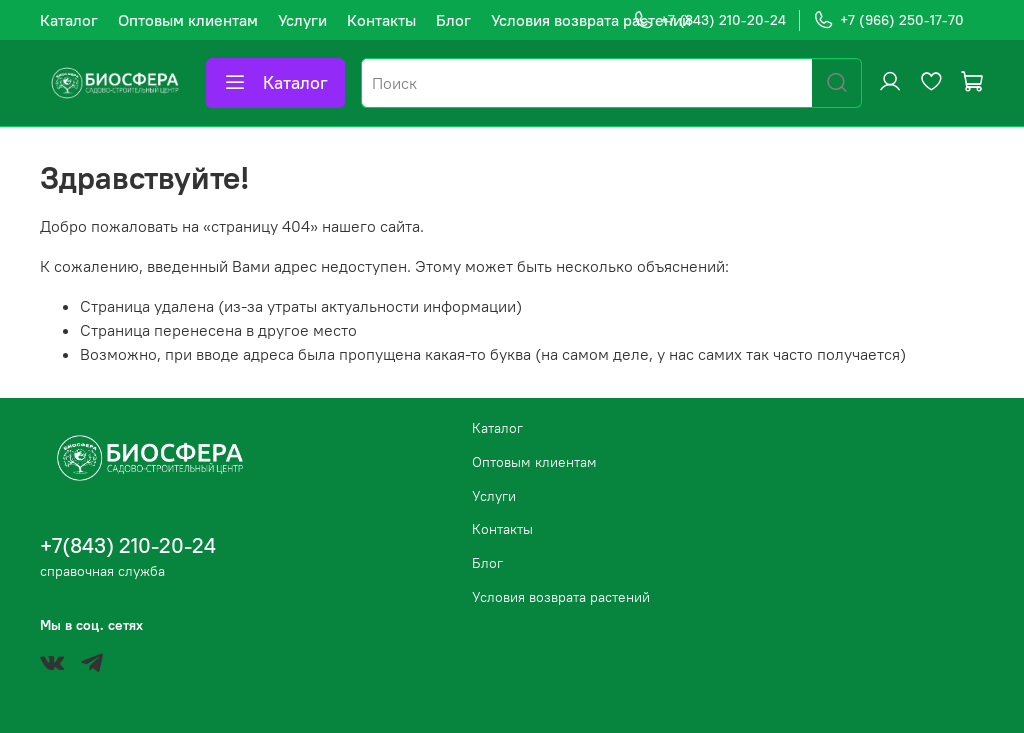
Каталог (69, 20)
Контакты (381, 20)
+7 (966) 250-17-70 (888, 20)
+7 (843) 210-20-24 (709, 20)
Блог (453, 20)
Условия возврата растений (591, 20)
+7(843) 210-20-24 (128, 545)
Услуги (302, 20)
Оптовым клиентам (188, 20)
